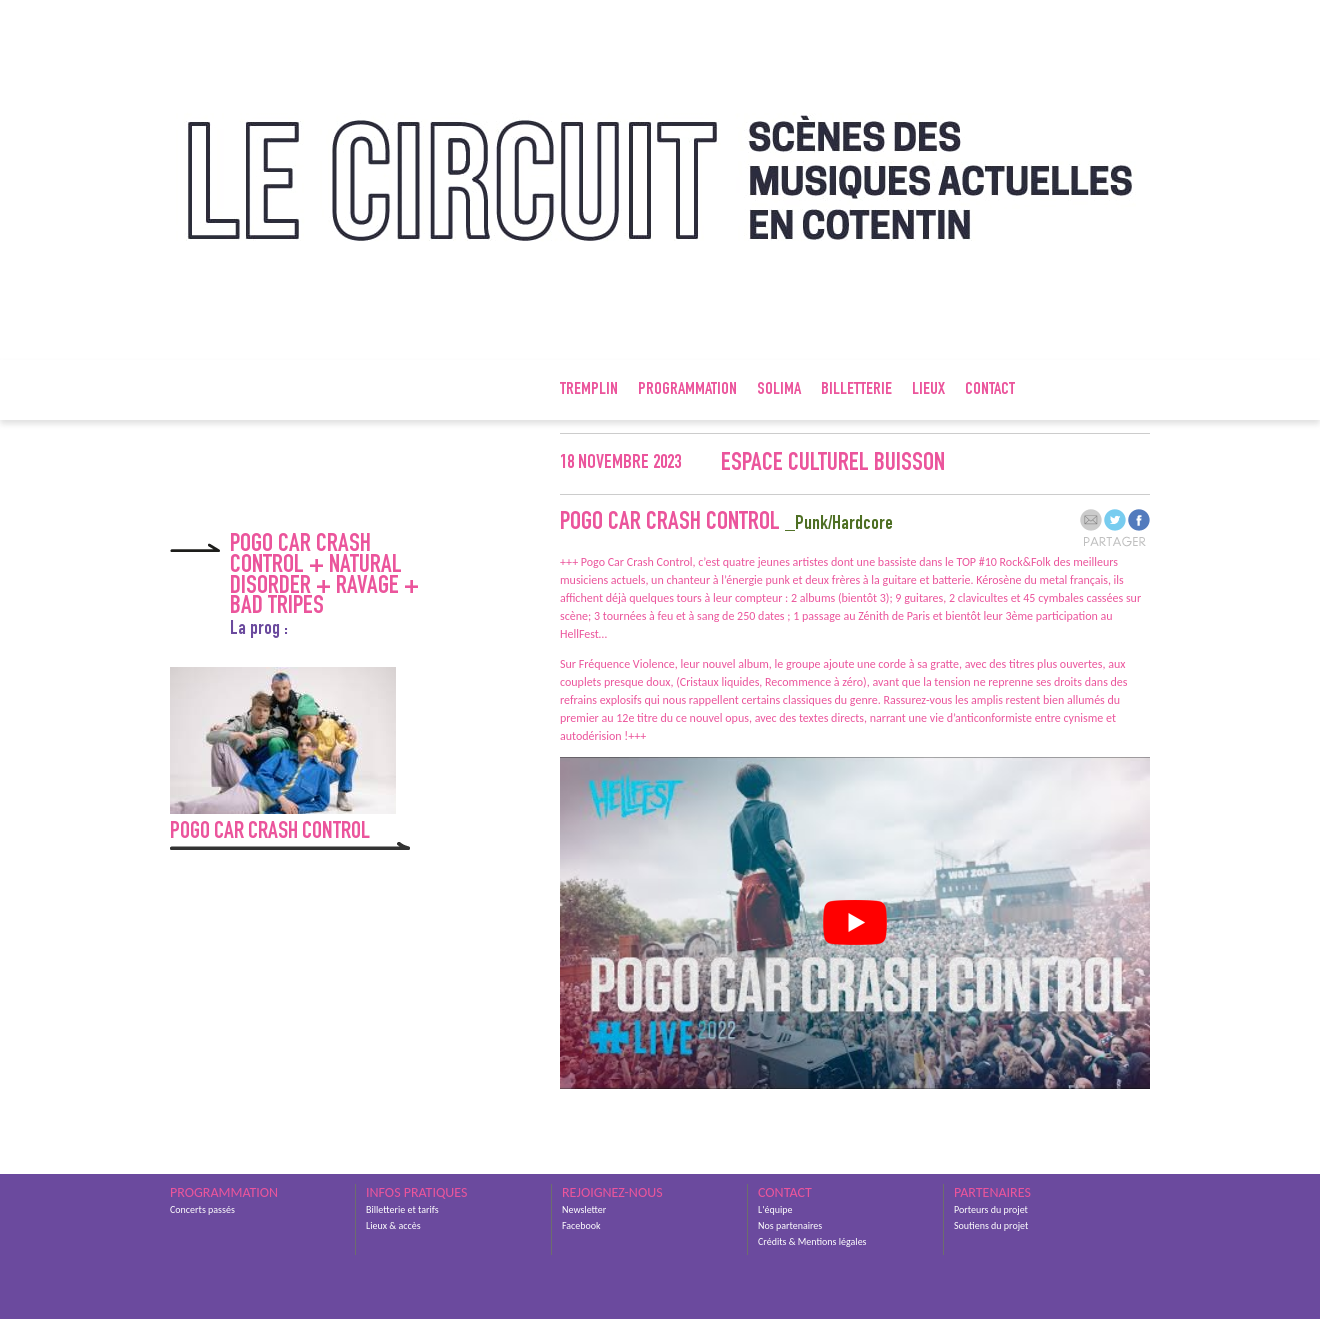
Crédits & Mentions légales (812, 1241)
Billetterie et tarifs (402, 1209)
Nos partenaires (790, 1225)
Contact (990, 390)
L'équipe (775, 1209)
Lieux (928, 390)
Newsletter (584, 1209)
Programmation (687, 390)
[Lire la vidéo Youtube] (855, 923)
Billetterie (856, 390)
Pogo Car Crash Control (270, 833)
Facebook (581, 1225)
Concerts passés (202, 1209)
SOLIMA (779, 390)
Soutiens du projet (991, 1225)
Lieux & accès (393, 1225)
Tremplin (589, 390)
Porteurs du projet (991, 1209)
